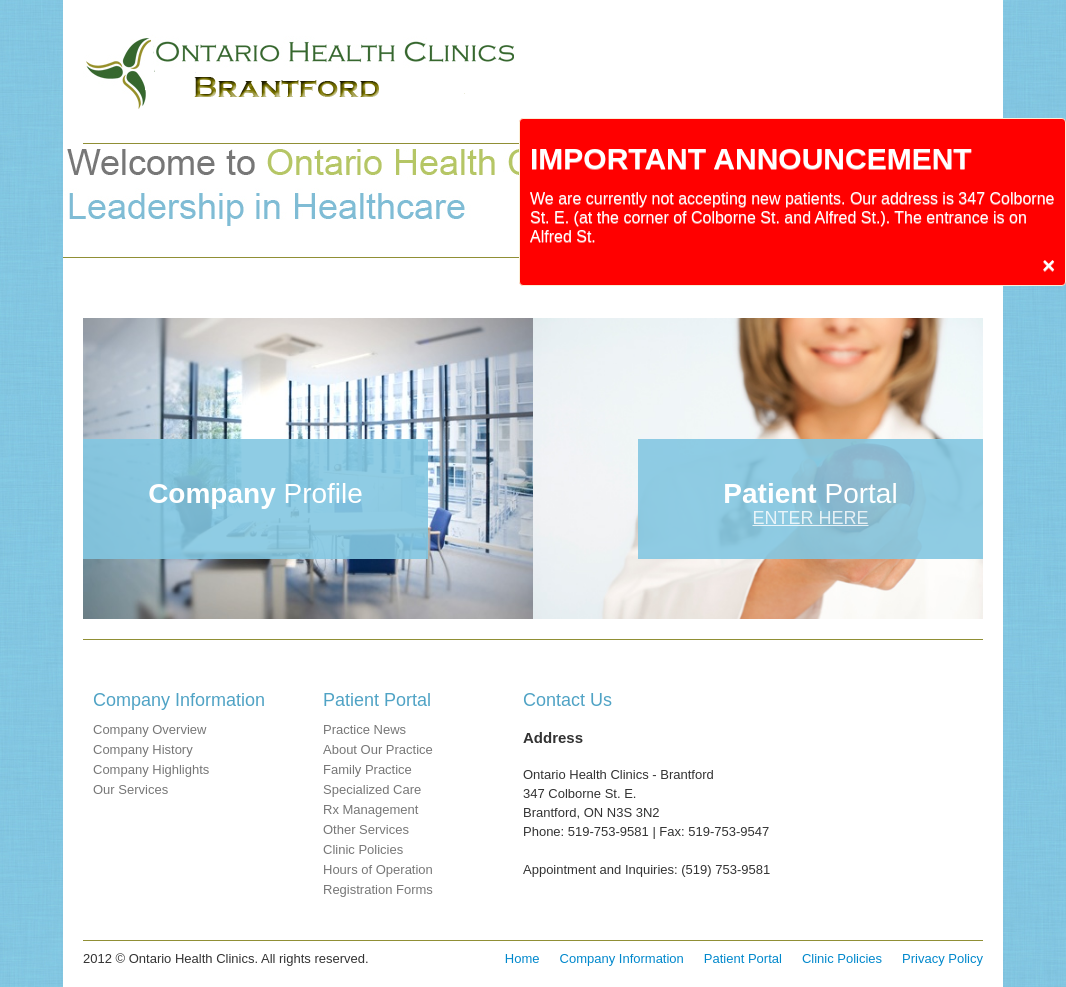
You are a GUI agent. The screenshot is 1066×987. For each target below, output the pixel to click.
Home (522, 958)
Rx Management (370, 809)
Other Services (366, 829)
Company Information (622, 958)
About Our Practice (378, 749)
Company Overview (149, 729)
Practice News (364, 729)
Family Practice (367, 769)
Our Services (130, 789)
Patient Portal (743, 958)
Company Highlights (151, 769)
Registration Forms (378, 889)
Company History (143, 749)
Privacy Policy (942, 958)
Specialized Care (372, 789)
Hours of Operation (378, 869)
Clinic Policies (363, 849)
